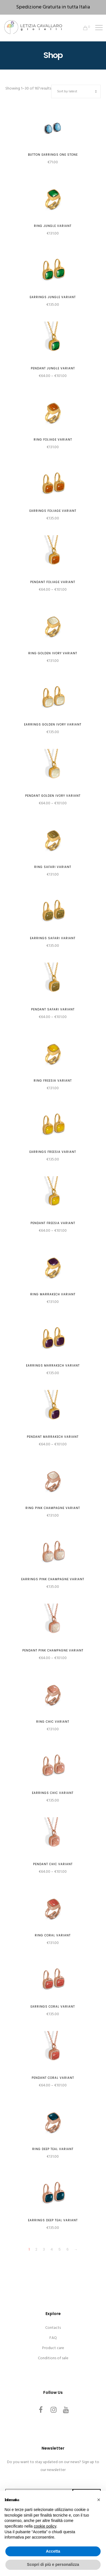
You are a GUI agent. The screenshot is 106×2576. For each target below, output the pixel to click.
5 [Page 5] (60, 2249)
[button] (98, 2499)
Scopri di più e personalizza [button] (53, 2564)
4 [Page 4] (52, 2249)
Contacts (53, 2328)
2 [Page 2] (36, 2249)
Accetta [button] (53, 2551)
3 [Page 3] (44, 2249)
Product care (53, 2348)
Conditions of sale (53, 2358)
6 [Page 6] (67, 2249)
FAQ (53, 2338)
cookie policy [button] (45, 2526)
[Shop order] (76, 91)
